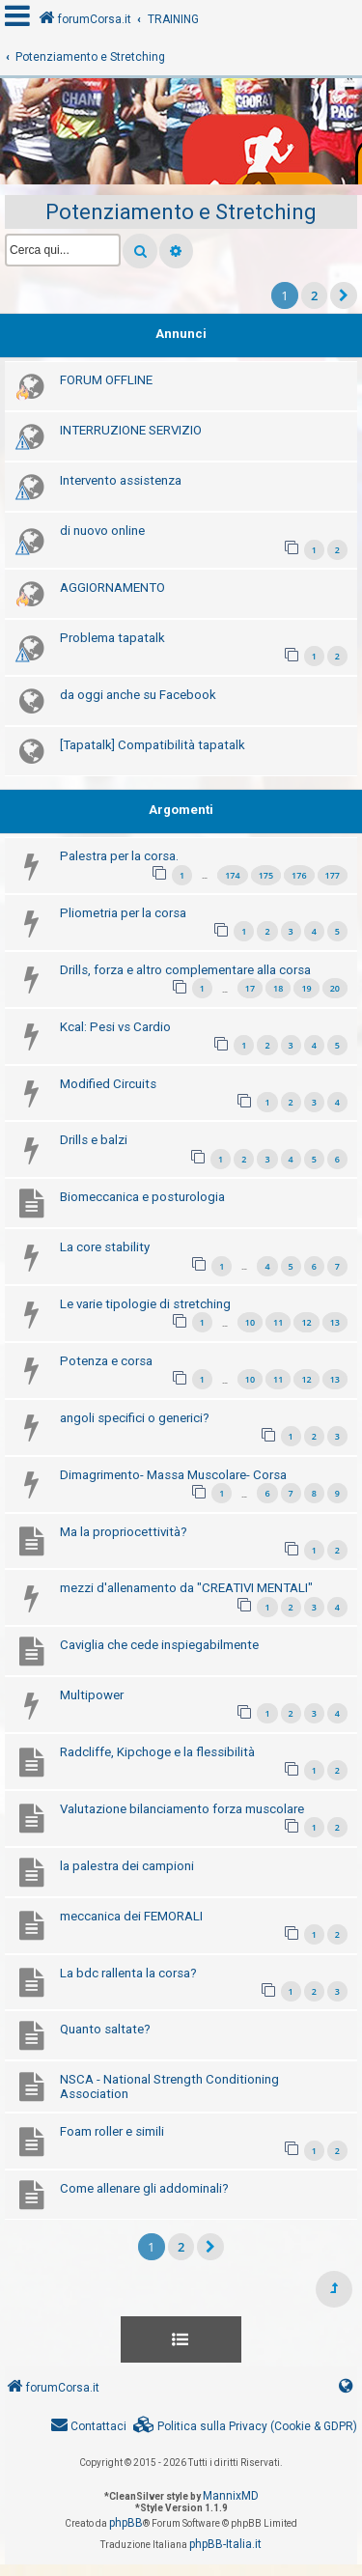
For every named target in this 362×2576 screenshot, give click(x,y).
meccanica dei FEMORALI (131, 1916)
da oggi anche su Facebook (138, 694)
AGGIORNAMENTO (112, 587)
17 (250, 988)
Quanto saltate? (105, 2029)
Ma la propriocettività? (123, 1532)
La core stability (105, 1247)
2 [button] (314, 295)
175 (266, 875)
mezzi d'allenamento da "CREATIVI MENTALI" (186, 1588)
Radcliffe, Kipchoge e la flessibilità (157, 1752)
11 (278, 1322)
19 (306, 988)
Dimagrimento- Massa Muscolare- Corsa (173, 1475)
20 (335, 988)
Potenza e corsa (106, 1361)
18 (278, 988)
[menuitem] (245, 2427)
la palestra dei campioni (127, 1866)
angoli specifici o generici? (134, 1418)
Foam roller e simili (112, 2131)
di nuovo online (102, 530)
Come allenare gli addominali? (144, 2188)
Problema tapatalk (112, 637)
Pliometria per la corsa (123, 913)
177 (332, 875)
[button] (343, 295)
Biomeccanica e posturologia (142, 1197)
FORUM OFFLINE (106, 380)
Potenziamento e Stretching (181, 212)
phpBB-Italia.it (225, 2544)
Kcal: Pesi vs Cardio (115, 1027)
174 (232, 875)
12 (306, 1322)
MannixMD (231, 2496)
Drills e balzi (93, 1140)
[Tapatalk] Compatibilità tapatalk (152, 745)
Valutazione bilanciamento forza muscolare (182, 1809)
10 (250, 1322)
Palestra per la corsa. (119, 856)
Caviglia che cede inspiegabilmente (159, 1645)
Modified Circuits (108, 1084)
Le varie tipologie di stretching (145, 1304)
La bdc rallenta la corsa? (128, 1973)
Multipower (92, 1695)
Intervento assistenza (120, 480)
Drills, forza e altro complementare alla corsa (185, 970)
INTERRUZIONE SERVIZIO (131, 430)
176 (299, 875)
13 (335, 1322)
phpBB (126, 2523)
